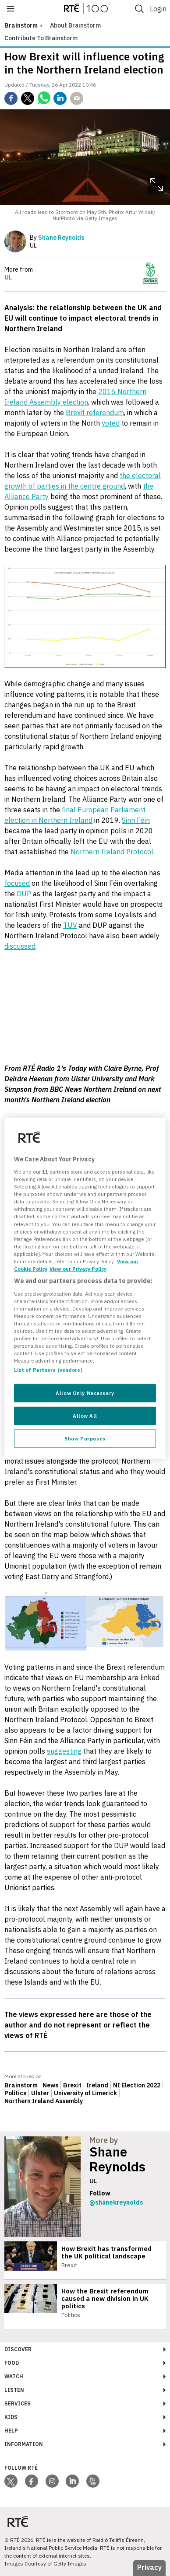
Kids (11, 2417)
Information (23, 2444)
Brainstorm (21, 2085)
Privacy (149, 2567)
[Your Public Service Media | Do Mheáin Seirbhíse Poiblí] (17, 2522)
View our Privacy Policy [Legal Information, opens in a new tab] (78, 1268)
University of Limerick (85, 2093)
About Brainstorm (75, 25)
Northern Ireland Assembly (43, 2101)
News (50, 2085)
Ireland (97, 2085)
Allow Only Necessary (85, 1393)
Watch (13, 2376)
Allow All (85, 1415)
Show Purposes (84, 1438)
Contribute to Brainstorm (41, 38)
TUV (70, 925)
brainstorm (21, 25)
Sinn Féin (136, 820)
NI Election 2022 (136, 2085)
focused (17, 883)
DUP (24, 893)
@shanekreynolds (116, 2202)
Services (17, 2403)
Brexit (72, 2085)
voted (111, 423)
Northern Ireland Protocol (112, 851)
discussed (19, 946)
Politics (15, 2093)
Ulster (40, 2093)
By (57, 237)
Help (11, 2430)
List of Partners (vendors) (48, 1370)
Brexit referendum (95, 412)
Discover (18, 2349)
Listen (14, 2390)
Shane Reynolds (117, 2159)
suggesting (64, 1751)
